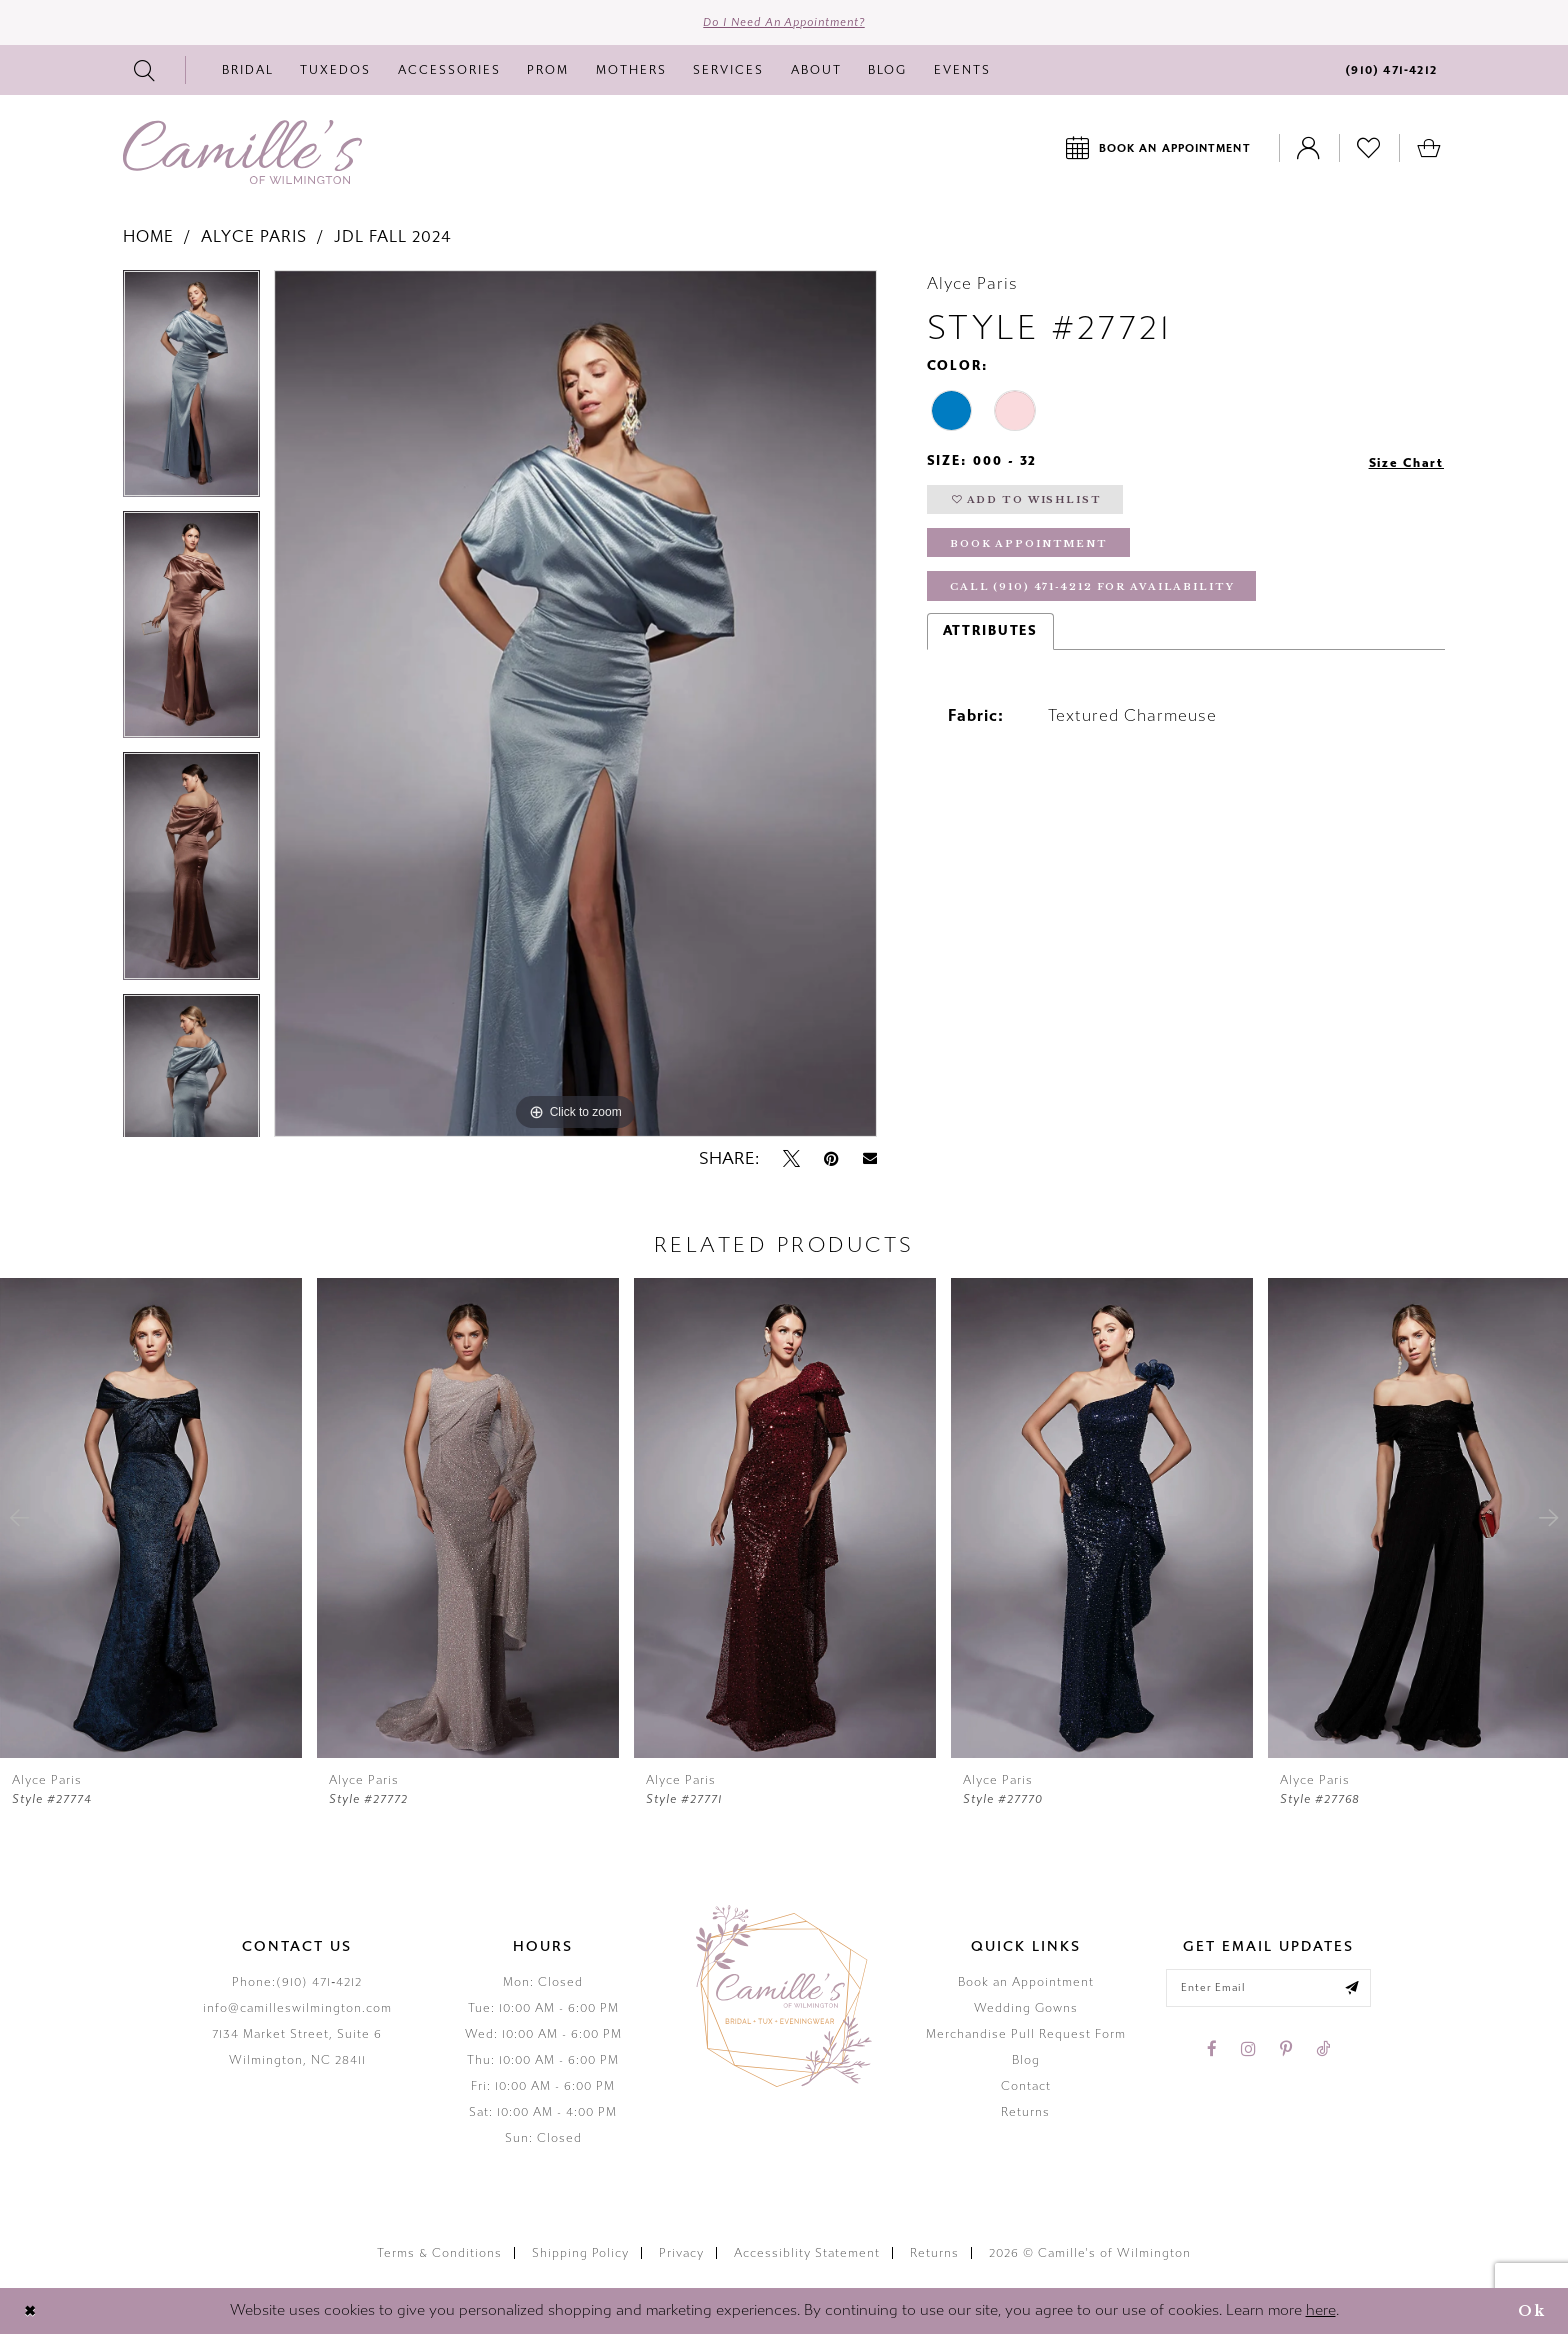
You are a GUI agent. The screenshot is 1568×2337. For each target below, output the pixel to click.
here (1321, 2313)
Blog (1026, 2063)
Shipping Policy (580, 2256)
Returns (1025, 2115)
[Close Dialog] (31, 2313)
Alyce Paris (254, 239)
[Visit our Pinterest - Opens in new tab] (1286, 2054)
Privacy (681, 2256)
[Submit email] (1357, 1992)
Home (148, 239)
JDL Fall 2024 (392, 239)
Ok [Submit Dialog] (1530, 2313)
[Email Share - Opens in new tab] (870, 1161)
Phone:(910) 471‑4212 (297, 1985)
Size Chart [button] (1403, 465)
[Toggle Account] (1309, 150)
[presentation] (151, 1521)
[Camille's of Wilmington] (242, 155)
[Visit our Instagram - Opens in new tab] (1248, 2054)
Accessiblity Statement (807, 2256)
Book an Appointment (1026, 1985)
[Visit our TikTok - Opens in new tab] (1323, 2054)
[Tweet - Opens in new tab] (791, 1161)
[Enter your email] (1268, 1992)
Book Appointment (1033, 551)
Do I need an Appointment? (784, 24)
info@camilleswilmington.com (297, 2011)
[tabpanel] (191, 393)
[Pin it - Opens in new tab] (831, 1161)
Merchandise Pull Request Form (1026, 2037)
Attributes (991, 642)
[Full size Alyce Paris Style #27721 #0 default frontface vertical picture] (575, 706)
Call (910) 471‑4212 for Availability (1102, 597)
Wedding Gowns (1026, 2011)
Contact (1026, 2089)
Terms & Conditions (439, 2256)
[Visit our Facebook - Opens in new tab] (1212, 2054)
